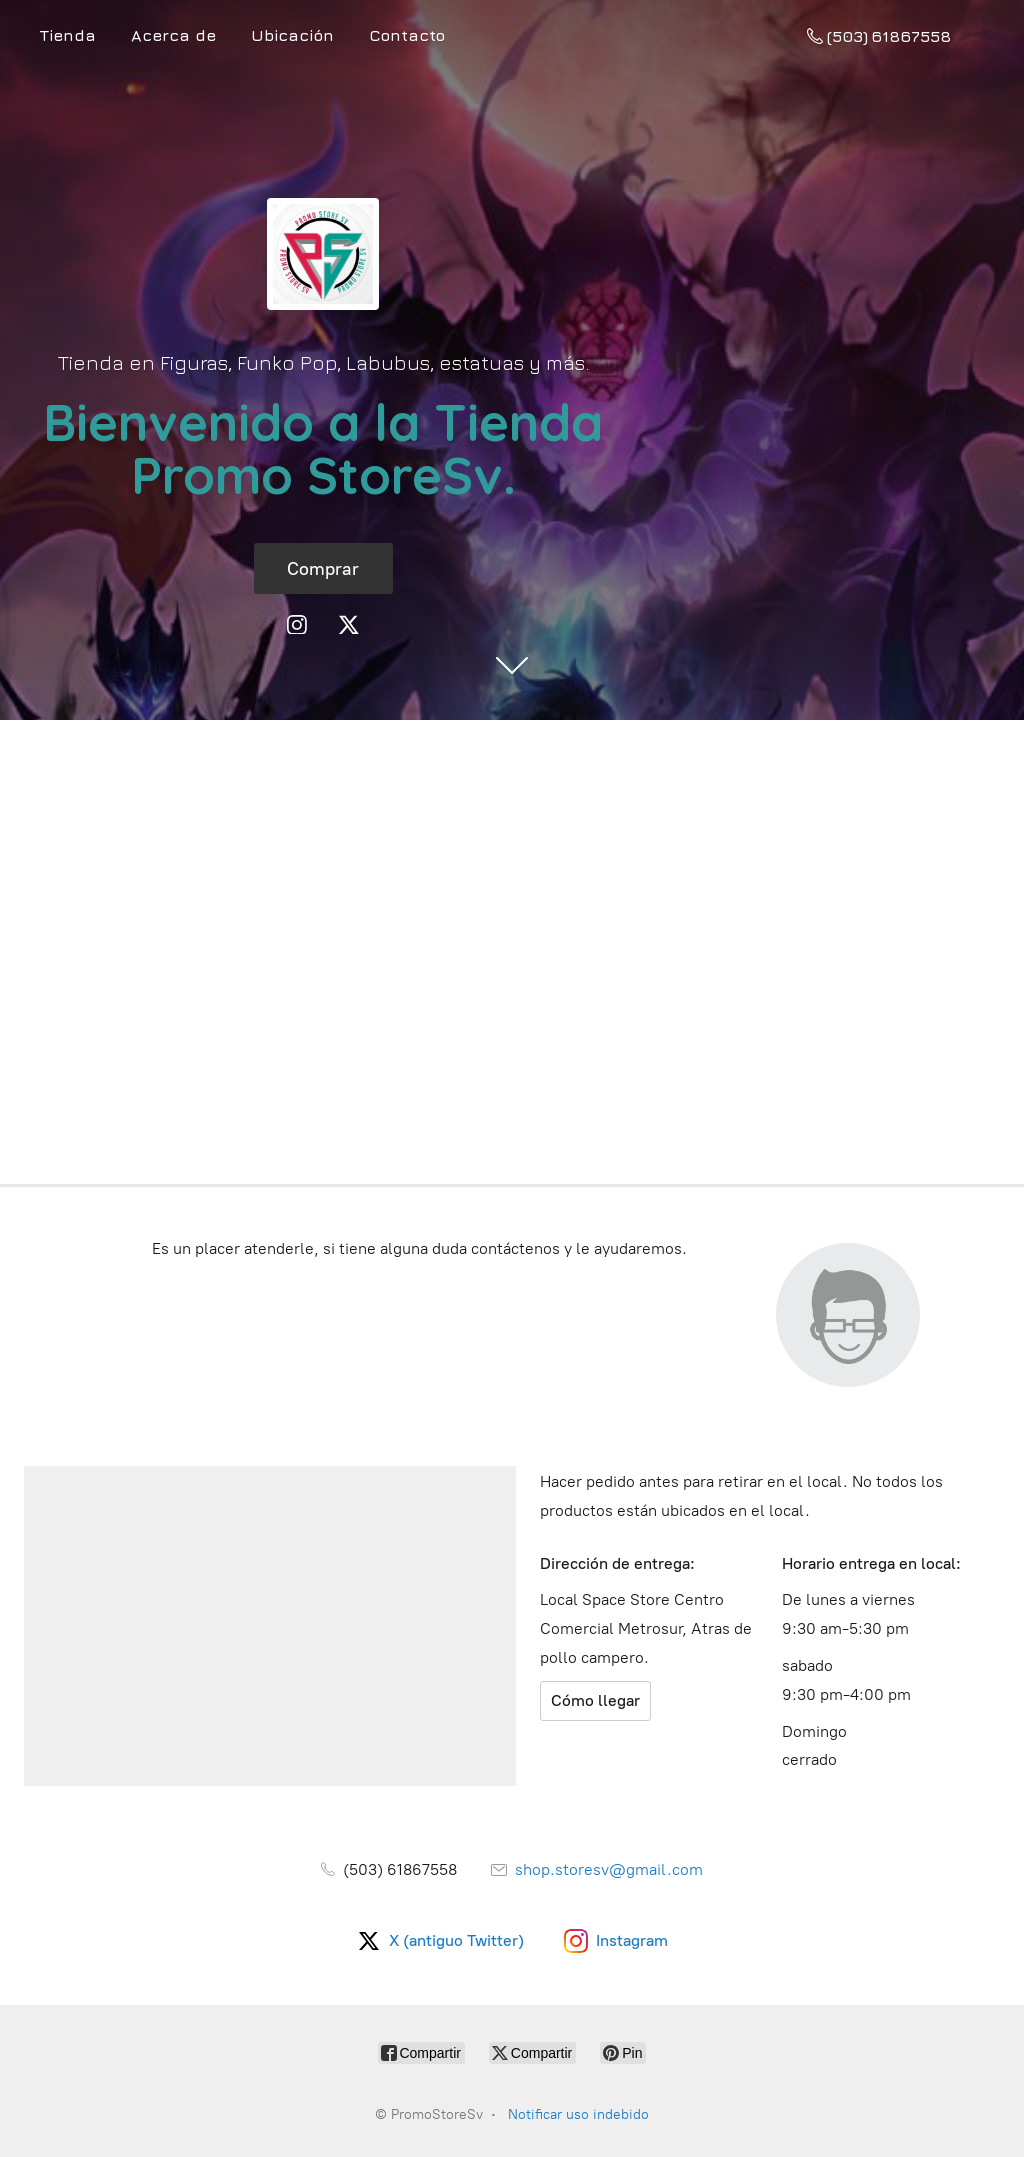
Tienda (68, 35)
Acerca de (173, 35)
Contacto (407, 35)
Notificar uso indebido (578, 2114)
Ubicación (292, 35)
